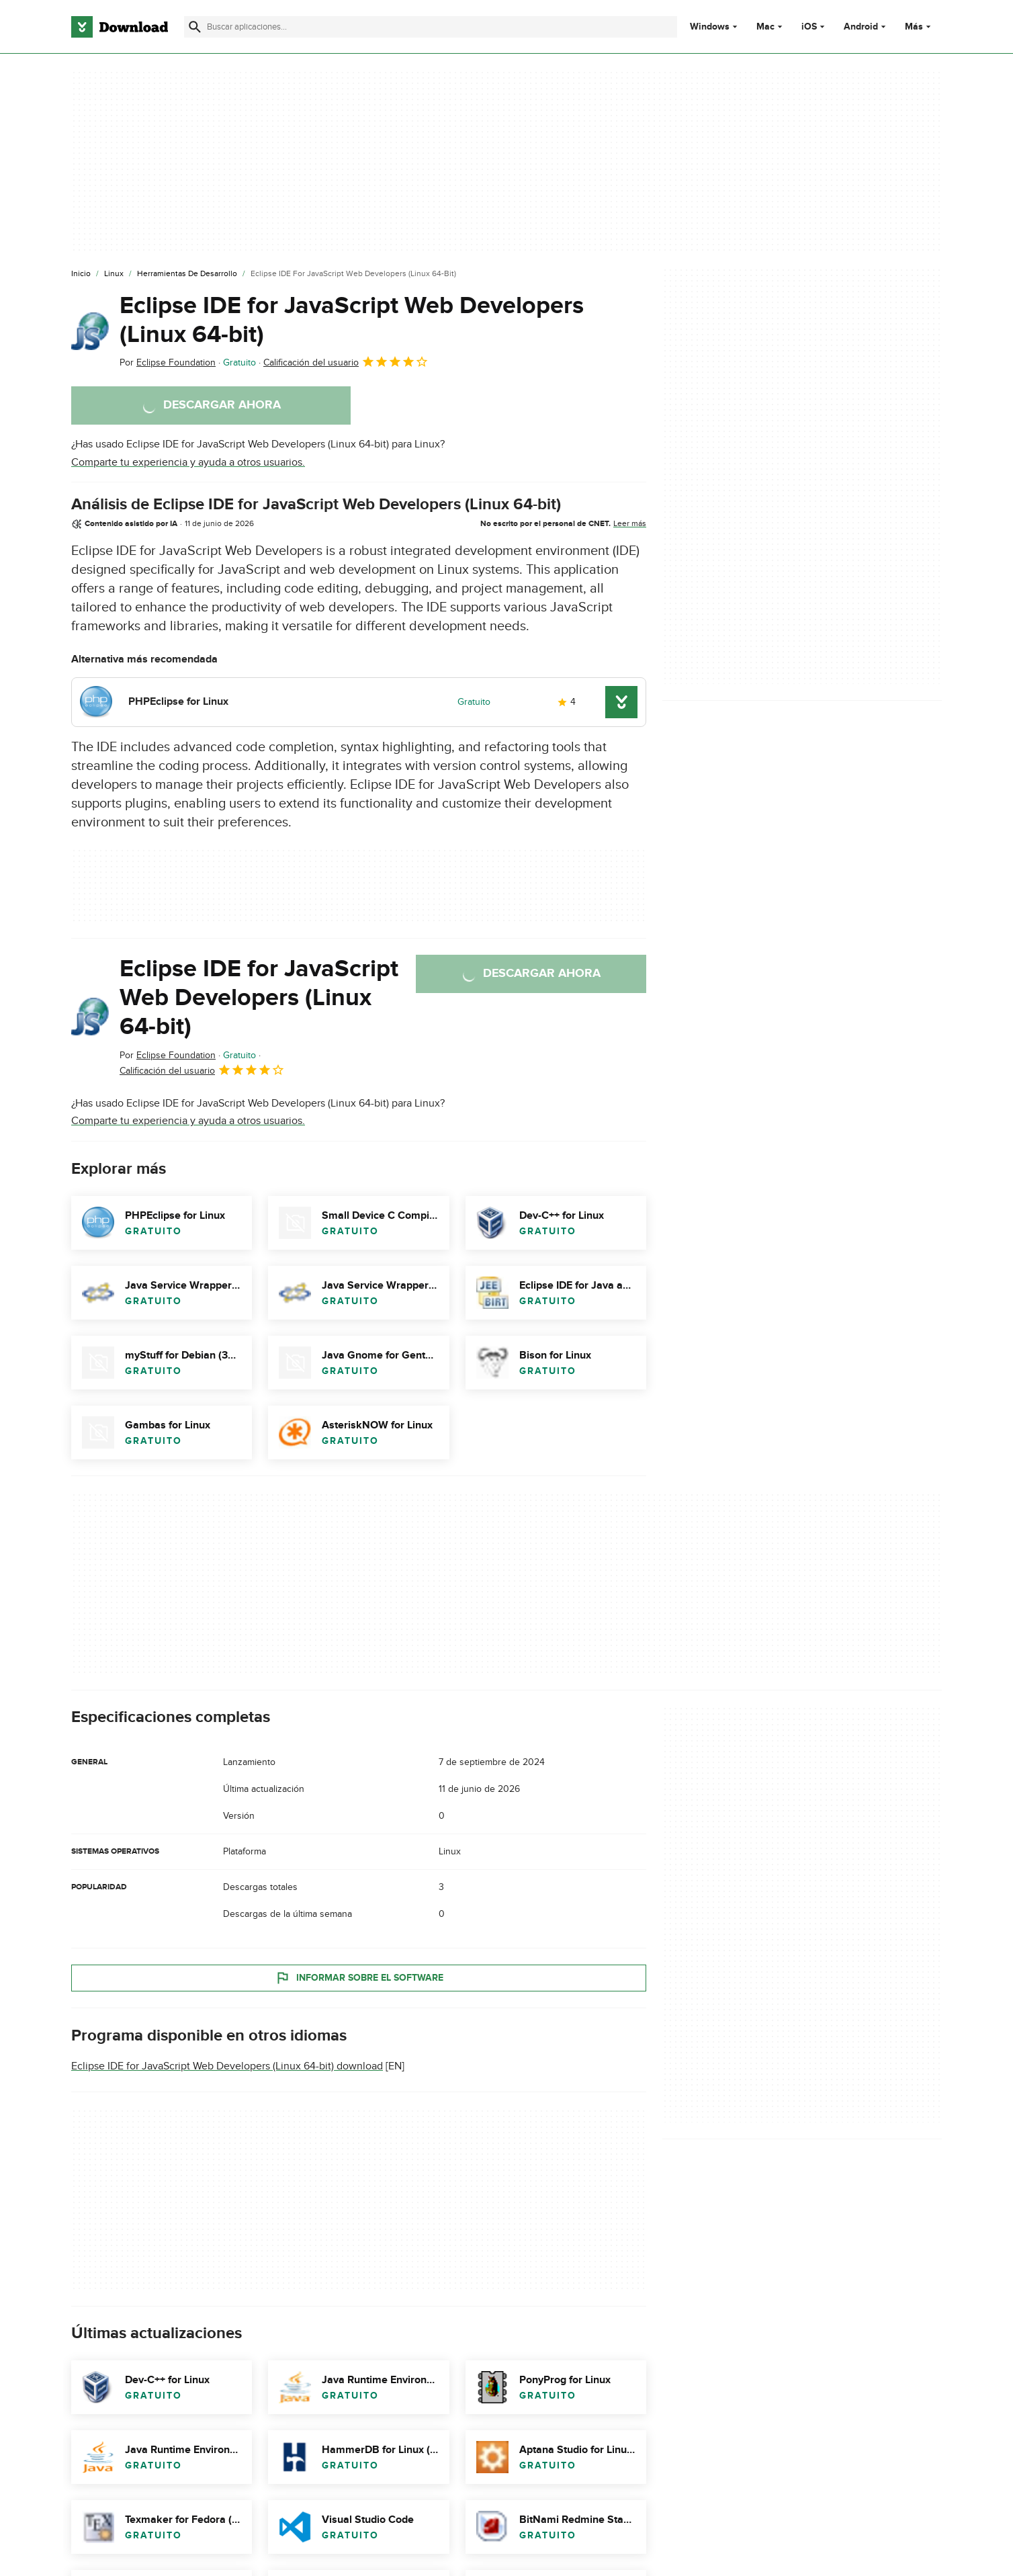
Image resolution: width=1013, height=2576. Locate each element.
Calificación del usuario (346, 361)
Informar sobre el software (359, 1978)
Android (861, 27)
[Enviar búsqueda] (195, 27)
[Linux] (114, 274)
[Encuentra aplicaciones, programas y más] (430, 27)
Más (919, 26)
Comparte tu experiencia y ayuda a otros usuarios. (188, 462)
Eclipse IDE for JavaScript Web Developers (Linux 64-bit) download (227, 2066)
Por (168, 362)
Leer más (629, 523)
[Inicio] (81, 274)
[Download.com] (119, 27)
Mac (765, 27)
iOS (809, 27)
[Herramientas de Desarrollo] (187, 274)
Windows (710, 27)
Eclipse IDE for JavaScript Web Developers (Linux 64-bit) (352, 320)
